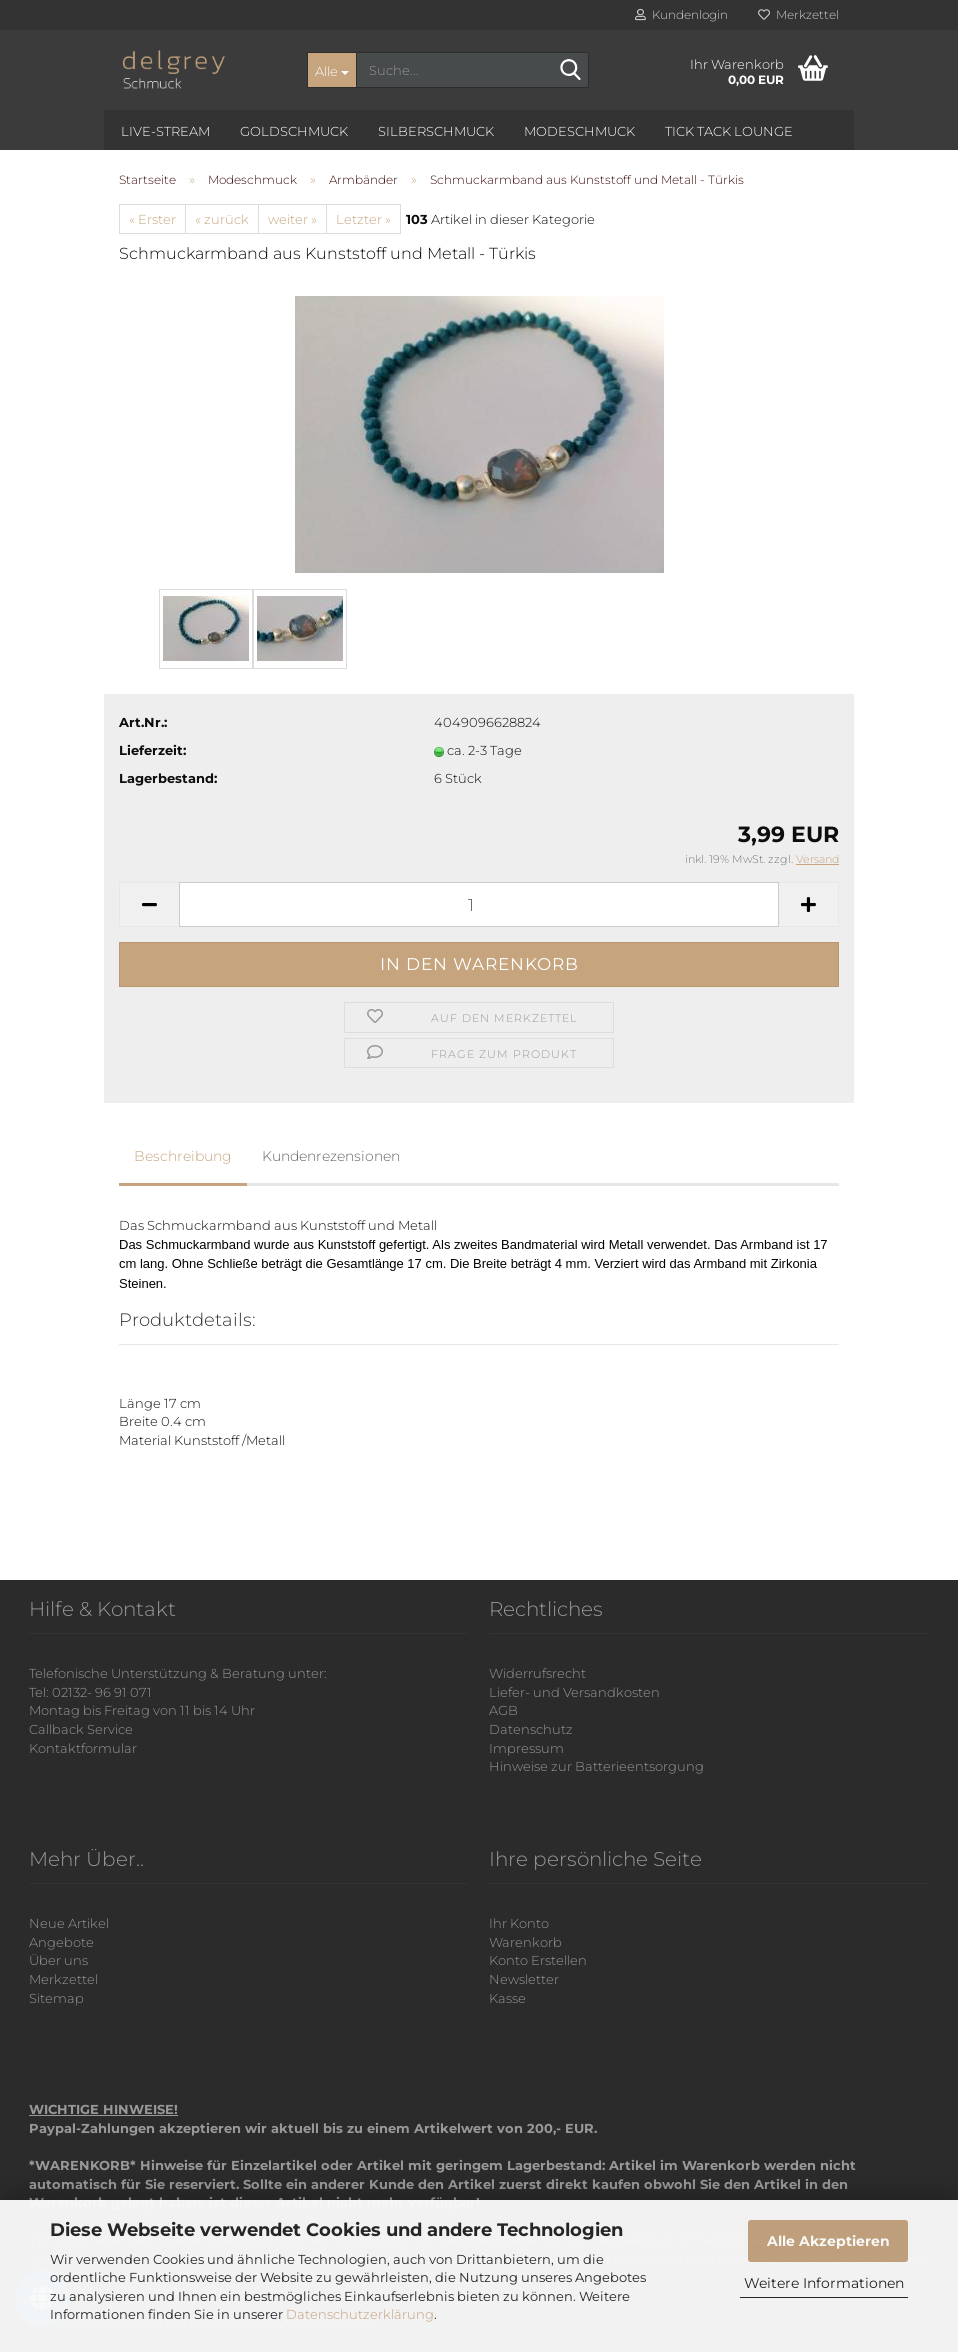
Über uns (58, 1960)
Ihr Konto (519, 1923)
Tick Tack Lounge (729, 131)
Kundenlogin (681, 14)
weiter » (292, 219)
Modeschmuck (579, 131)
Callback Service (81, 1729)
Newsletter (524, 1979)
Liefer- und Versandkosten (574, 1692)
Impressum (526, 1748)
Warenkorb (525, 1942)
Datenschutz (531, 1729)
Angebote (61, 1942)
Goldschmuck (294, 131)
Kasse (507, 1998)
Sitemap (56, 1998)
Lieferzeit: (152, 750)
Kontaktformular (83, 1748)
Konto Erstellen (538, 1960)
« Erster (152, 219)
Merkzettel (798, 14)
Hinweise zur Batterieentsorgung (596, 1766)
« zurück (222, 219)
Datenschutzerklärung (360, 2314)
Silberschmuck (436, 131)
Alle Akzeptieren (828, 2241)
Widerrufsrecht (537, 1673)
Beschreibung (183, 1156)
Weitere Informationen (824, 2283)
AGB (503, 1710)
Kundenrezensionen (331, 1156)
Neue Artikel (69, 1923)
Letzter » (363, 219)
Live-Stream (165, 131)
